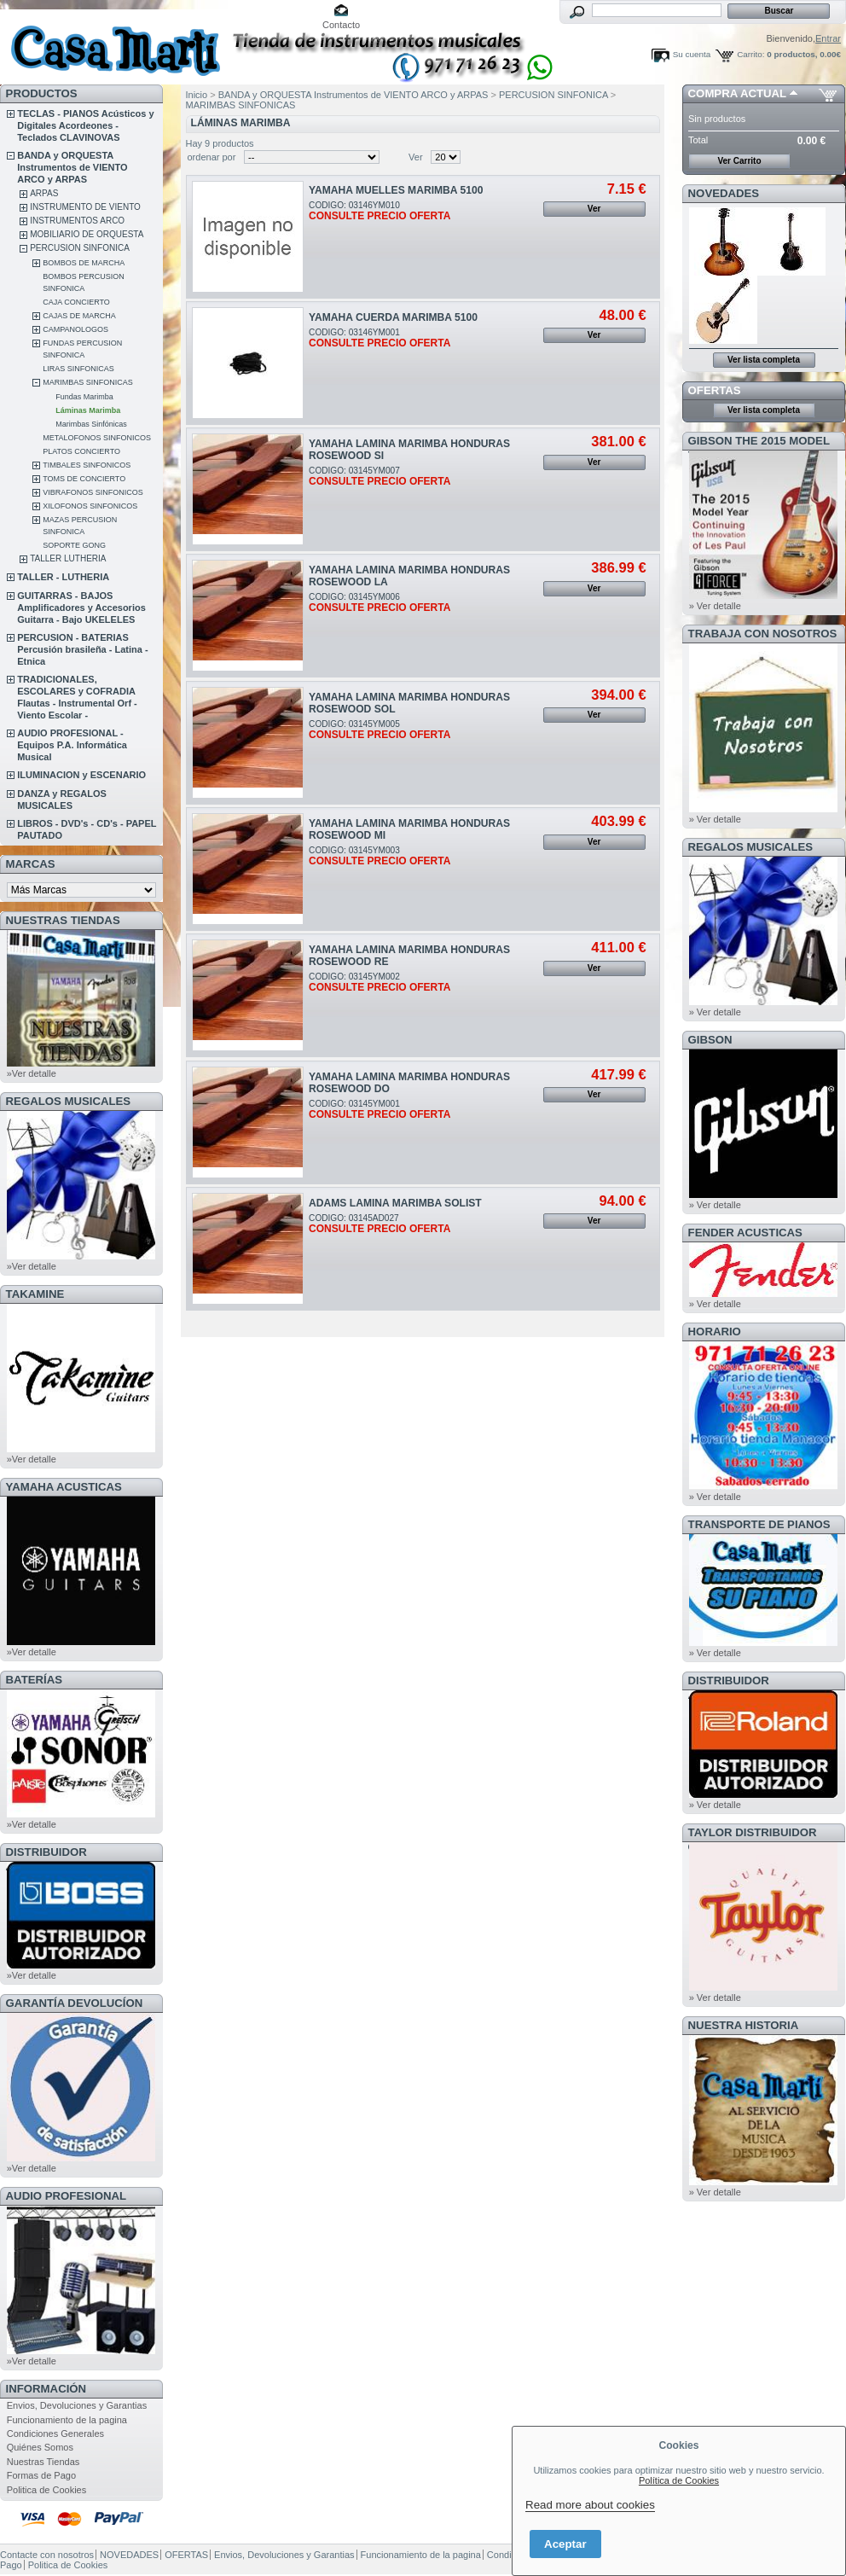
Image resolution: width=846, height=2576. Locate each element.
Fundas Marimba (84, 397)
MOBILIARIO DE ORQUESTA (86, 234)
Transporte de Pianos (759, 1524)
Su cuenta (691, 54)
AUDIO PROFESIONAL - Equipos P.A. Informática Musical (72, 745)
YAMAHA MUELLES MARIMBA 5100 (396, 190)
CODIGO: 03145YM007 (379, 476)
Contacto (341, 25)
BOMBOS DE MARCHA (84, 263)
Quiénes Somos (40, 2447)
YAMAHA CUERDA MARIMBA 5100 (393, 317)
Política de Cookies (679, 2480)
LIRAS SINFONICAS (78, 368)
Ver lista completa (763, 359)
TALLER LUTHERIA (68, 558)
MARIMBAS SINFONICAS (88, 382)
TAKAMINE (35, 1294)
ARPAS (44, 193)
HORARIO (714, 1331)
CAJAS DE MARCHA (79, 315)
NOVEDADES (724, 193)
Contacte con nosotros (47, 2555)
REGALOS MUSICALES (68, 1101)
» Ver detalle (715, 606)
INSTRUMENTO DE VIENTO (85, 207)
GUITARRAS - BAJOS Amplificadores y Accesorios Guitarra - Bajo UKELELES (81, 607)
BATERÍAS (34, 1679)
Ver (416, 157)
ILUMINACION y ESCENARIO (81, 775)
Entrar (828, 38)
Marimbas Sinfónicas (91, 424)
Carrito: (750, 54)
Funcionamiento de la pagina (67, 2420)
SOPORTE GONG (74, 545)
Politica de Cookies (47, 2490)
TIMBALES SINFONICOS (86, 465)
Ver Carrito (739, 161)
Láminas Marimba (87, 410)
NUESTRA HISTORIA (743, 2025)
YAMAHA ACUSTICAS (64, 1486)
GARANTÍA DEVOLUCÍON (74, 2003)
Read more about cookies (590, 2504)
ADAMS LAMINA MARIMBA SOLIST (395, 1203)
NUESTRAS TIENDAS (63, 920)
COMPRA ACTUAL (737, 93)
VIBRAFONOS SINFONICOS (93, 492)
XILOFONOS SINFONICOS (90, 506)
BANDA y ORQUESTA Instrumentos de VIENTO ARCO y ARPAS (72, 167)
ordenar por (212, 157)
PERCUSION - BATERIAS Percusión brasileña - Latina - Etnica (82, 649)
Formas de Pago (41, 2475)
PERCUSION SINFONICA (80, 248)
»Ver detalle (31, 1073)
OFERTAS (714, 390)
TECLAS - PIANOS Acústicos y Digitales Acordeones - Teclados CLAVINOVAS (85, 125)
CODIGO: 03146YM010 (379, 211)
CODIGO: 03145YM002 (379, 982)
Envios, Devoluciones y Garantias (77, 2405)
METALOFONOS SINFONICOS (97, 437)
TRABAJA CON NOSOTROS (762, 633)
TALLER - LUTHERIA (63, 577)
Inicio (197, 95)
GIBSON (710, 1039)
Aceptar (565, 2544)
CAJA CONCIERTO (76, 302)
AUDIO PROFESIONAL (66, 2195)
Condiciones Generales (55, 2433)
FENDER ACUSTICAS (745, 1232)
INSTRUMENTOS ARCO (77, 220)
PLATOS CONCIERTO (81, 451)
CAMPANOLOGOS (75, 329)
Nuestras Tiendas (43, 2462)
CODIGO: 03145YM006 (379, 602)
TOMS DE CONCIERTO (84, 478)
